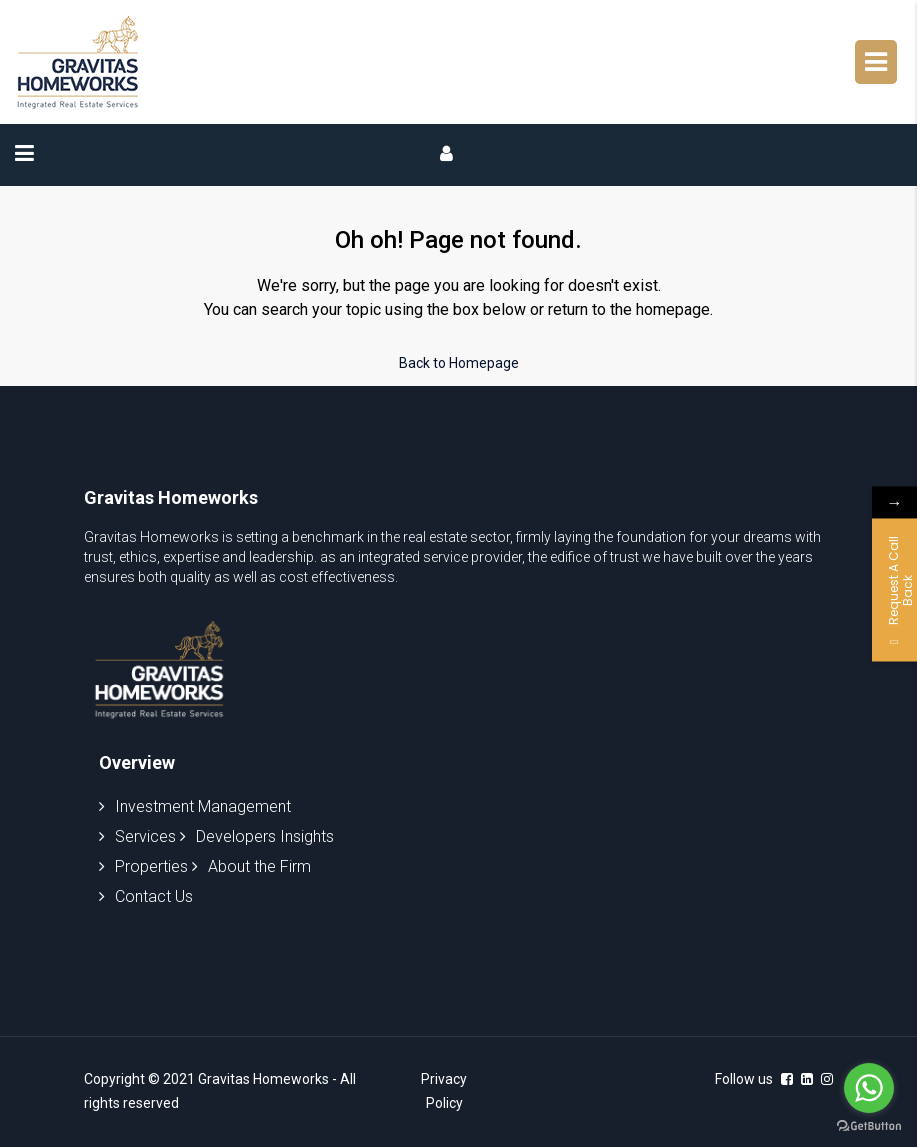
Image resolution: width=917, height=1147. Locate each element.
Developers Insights (257, 836)
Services (137, 836)
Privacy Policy (444, 1091)
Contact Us (146, 896)
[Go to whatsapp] (869, 1088)
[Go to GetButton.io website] (869, 1126)
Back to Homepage (459, 363)
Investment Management (195, 806)
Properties (143, 866)
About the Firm (251, 866)
